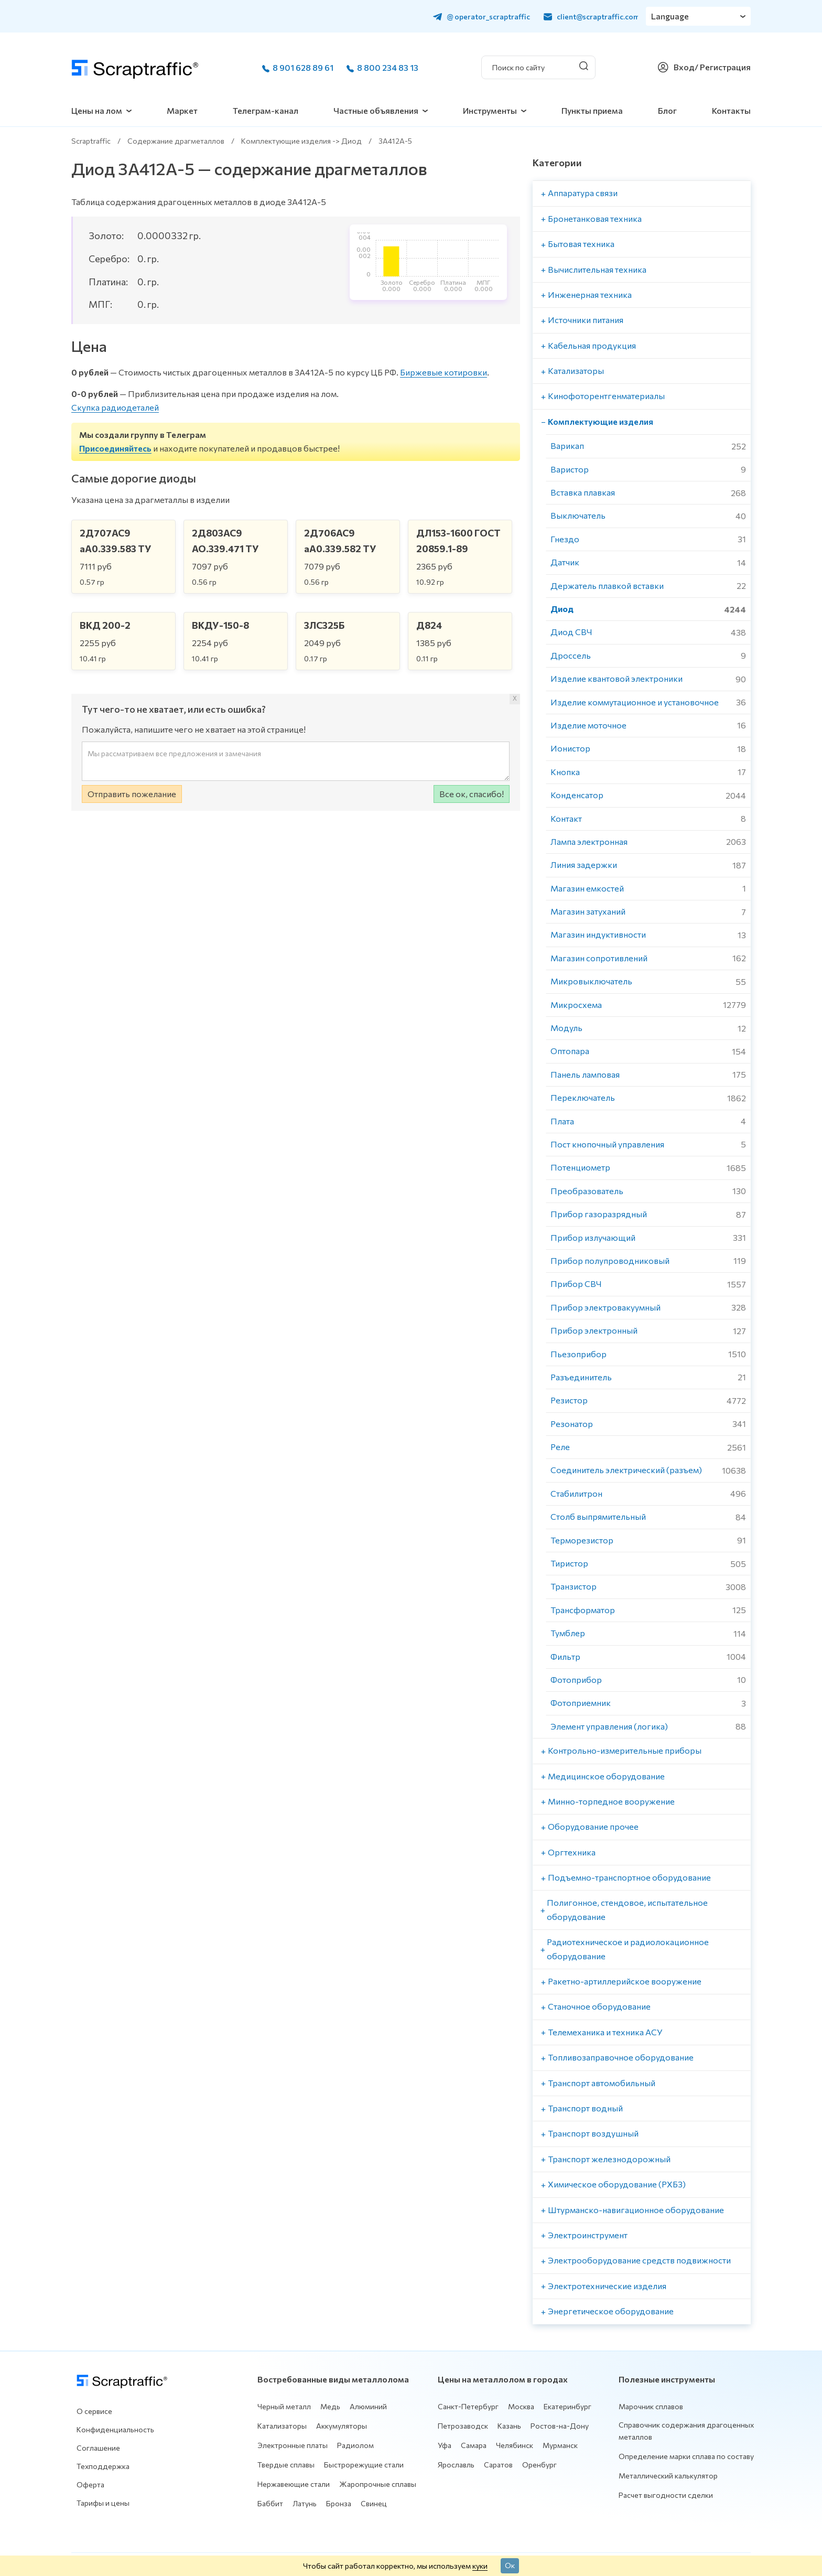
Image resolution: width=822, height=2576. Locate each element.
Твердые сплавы (286, 2464)
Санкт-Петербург (468, 2406)
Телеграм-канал (265, 110)
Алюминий (368, 2406)
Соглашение (98, 2447)
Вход (684, 67)
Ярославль (456, 2464)
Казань (509, 2425)
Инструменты (490, 110)
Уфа (444, 2445)
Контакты (731, 110)
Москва (521, 2406)
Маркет (182, 110)
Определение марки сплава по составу (686, 2456)
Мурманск (560, 2445)
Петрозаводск (463, 2425)
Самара (473, 2445)
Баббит (270, 2503)
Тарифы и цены (103, 2502)
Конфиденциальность (115, 2429)
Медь (330, 2406)
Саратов (498, 2464)
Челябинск (514, 2445)
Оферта (90, 2484)
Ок (510, 2565)
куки (480, 2565)
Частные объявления (375, 110)
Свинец (374, 2503)
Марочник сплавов (651, 2406)
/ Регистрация (723, 67)
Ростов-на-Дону (560, 2425)
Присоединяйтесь (115, 448)
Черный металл (284, 2406)
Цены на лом (96, 110)
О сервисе (94, 2411)
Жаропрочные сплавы (377, 2484)
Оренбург (539, 2464)
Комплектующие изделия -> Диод (301, 140)
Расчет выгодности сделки (666, 2495)
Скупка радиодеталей (115, 407)
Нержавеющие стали (293, 2484)
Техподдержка (103, 2466)
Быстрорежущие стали (364, 2464)
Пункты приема (592, 110)
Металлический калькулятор (668, 2475)
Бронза (338, 2503)
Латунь (305, 2503)
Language (670, 16)
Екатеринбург (567, 2406)
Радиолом (355, 2445)
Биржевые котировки (443, 372)
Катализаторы (282, 2425)
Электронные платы (292, 2445)
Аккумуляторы (341, 2425)
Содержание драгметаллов (175, 140)
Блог (667, 110)
